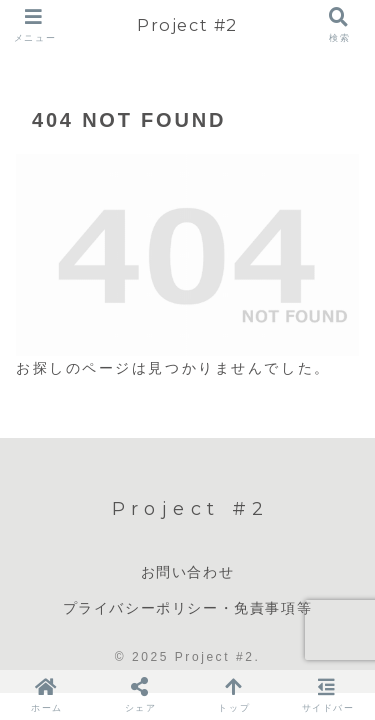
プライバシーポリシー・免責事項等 (188, 608)
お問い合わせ (188, 572)
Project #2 (187, 25)
